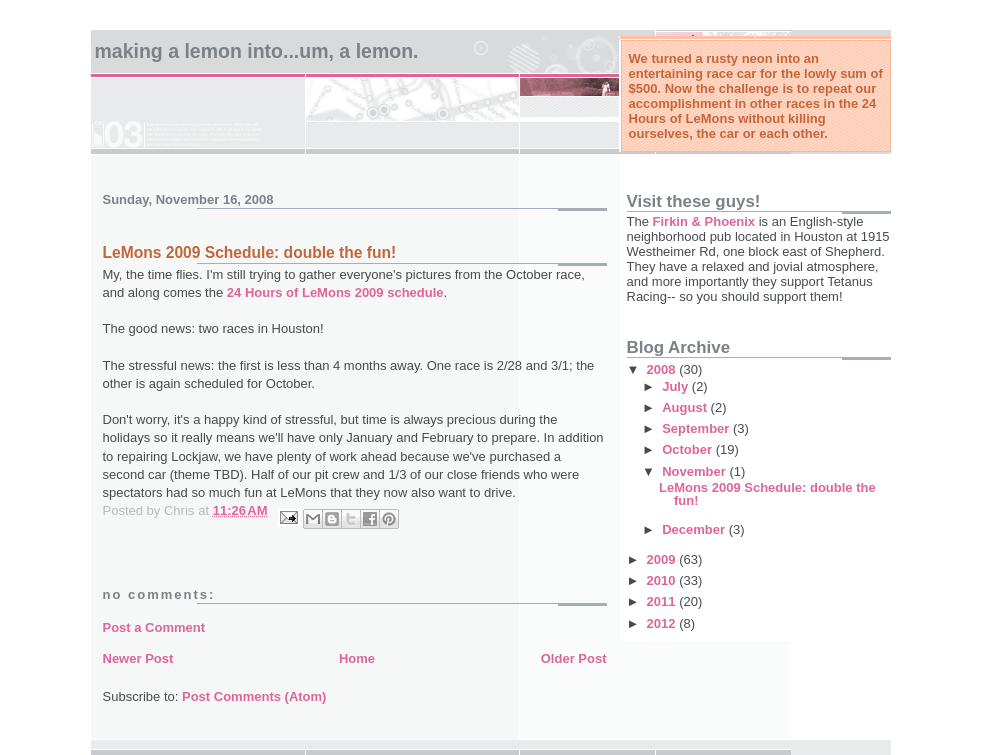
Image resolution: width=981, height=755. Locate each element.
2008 (663, 369)
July (677, 386)
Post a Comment (154, 627)
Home (357, 658)
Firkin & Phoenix (704, 221)
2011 (663, 601)
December (695, 529)
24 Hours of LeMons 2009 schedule (335, 292)
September (697, 428)
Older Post (574, 658)
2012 (663, 623)
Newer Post (138, 658)
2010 (663, 580)
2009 (663, 559)
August (686, 407)
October (688, 449)
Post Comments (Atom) (254, 696)
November (695, 471)
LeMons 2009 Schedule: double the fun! (767, 494)
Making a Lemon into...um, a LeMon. (257, 51)
